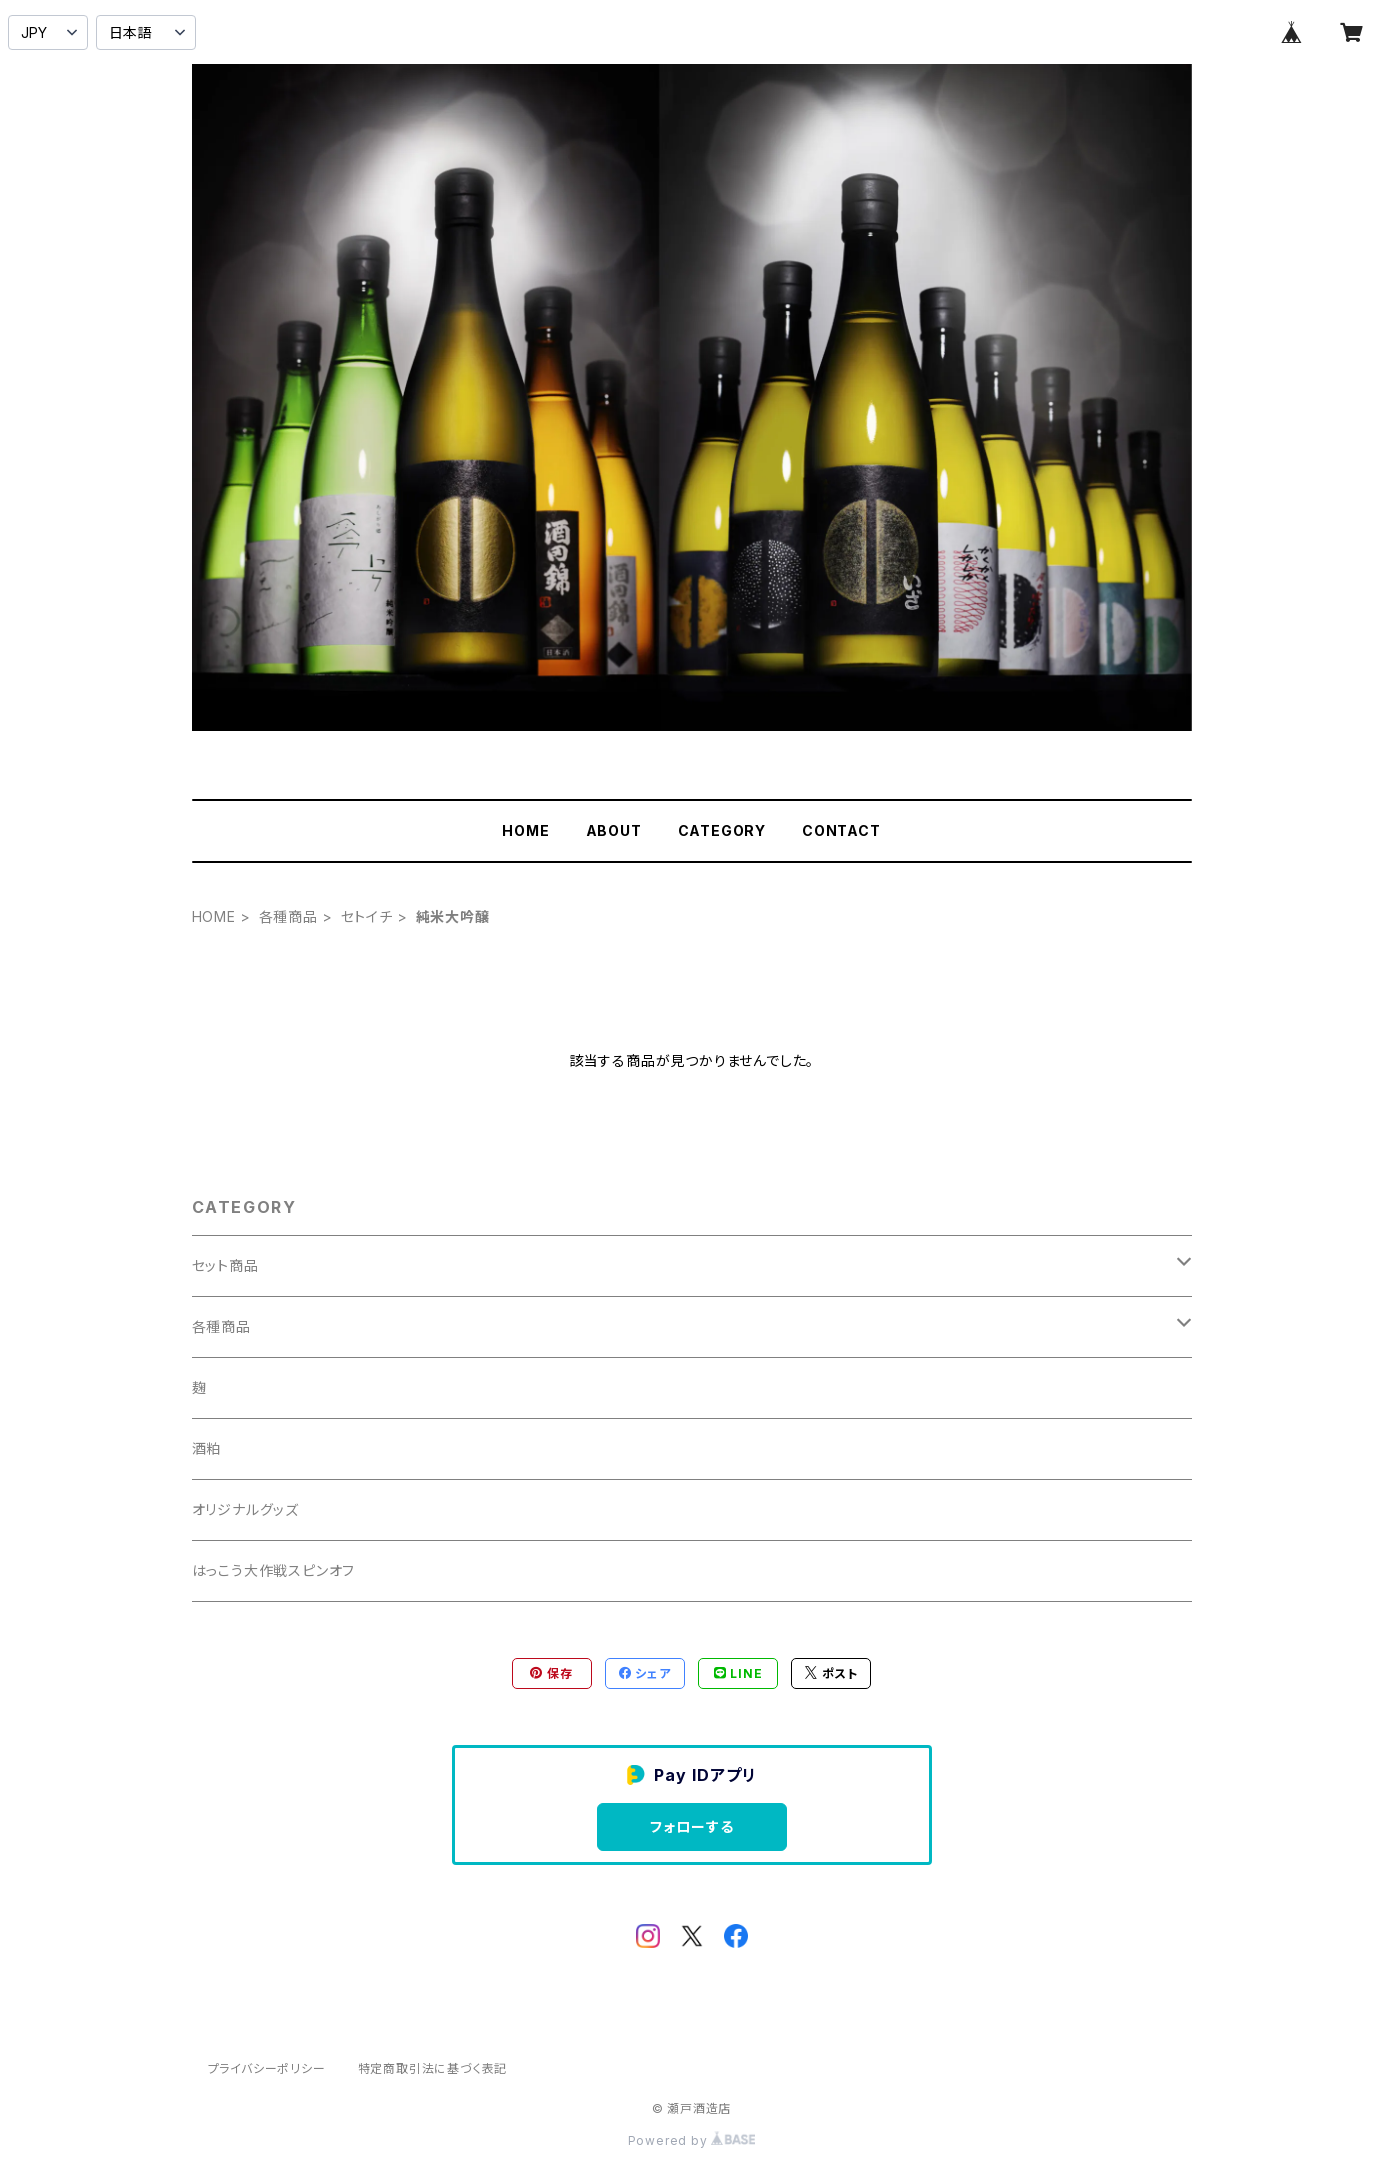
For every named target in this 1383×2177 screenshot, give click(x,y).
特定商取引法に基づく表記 (433, 2068)
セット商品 (225, 1265)
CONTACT (841, 830)
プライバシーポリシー (267, 2068)
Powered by (692, 2140)
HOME (525, 830)
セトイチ (367, 916)
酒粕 (207, 1448)
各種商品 (288, 916)
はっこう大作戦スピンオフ (274, 1570)
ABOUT (614, 830)
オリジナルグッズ (245, 1509)
